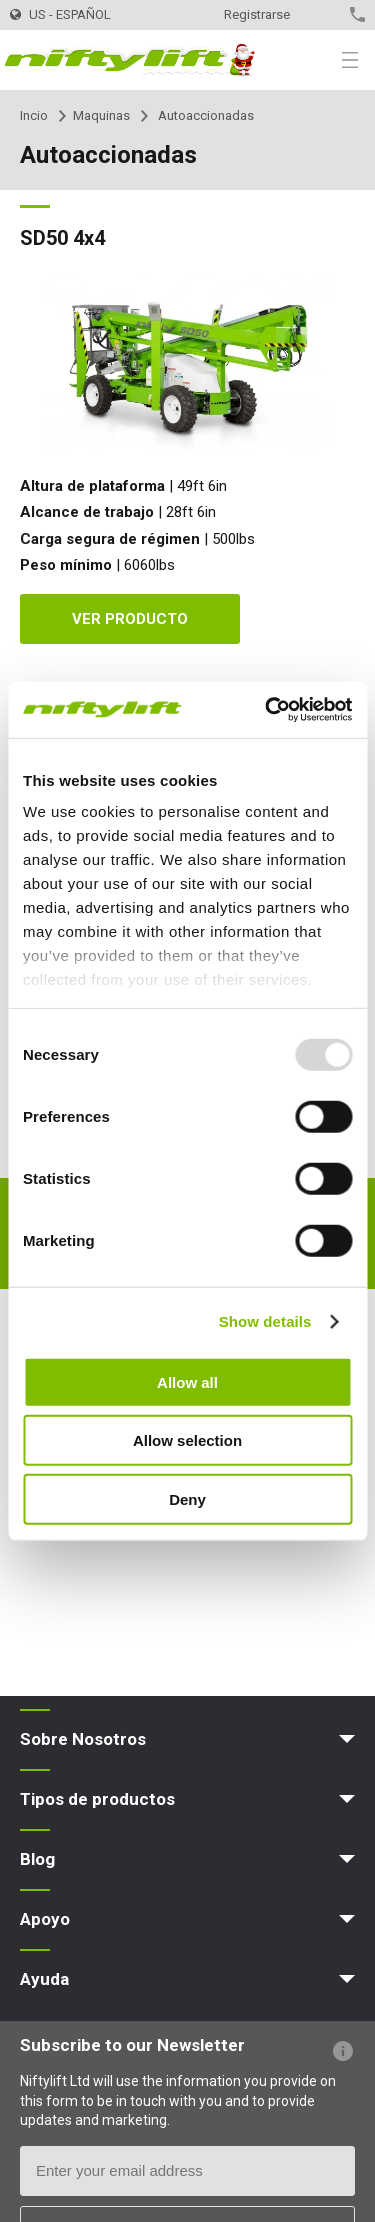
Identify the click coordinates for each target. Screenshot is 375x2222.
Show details (265, 1321)
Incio (34, 115)
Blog (37, 1859)
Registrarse (257, 14)
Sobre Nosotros (83, 1739)
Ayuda (44, 1979)
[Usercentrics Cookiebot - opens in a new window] (267, 710)
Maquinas (101, 115)
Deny (187, 1498)
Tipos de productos (97, 1799)
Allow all (187, 1381)
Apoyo (45, 1919)
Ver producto (130, 619)
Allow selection (187, 1440)
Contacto (322, 14)
